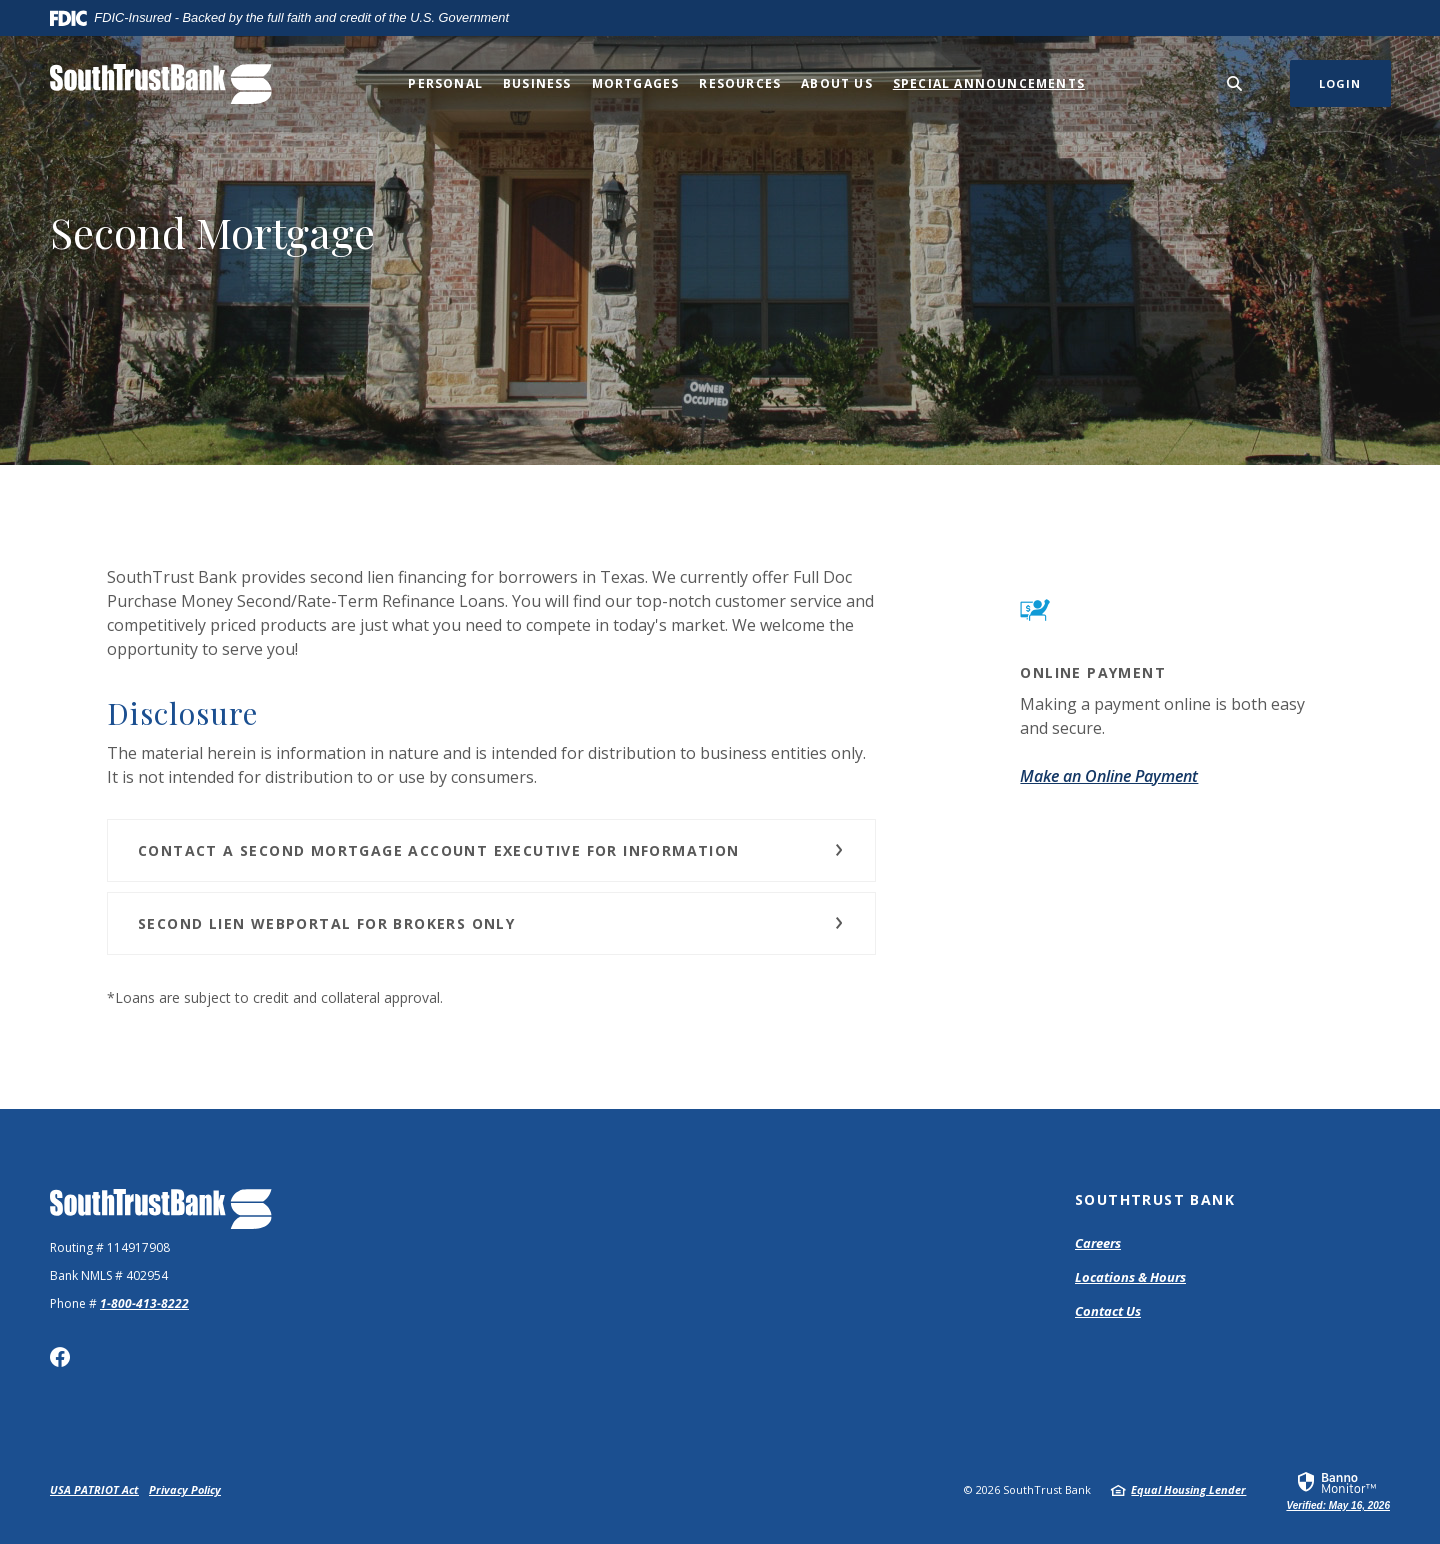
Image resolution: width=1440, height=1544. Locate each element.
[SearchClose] (1235, 83)
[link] (1338, 1490)
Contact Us (1108, 1311)
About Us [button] (837, 83)
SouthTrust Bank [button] (1155, 1199)
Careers (1098, 1243)
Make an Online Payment (1109, 776)
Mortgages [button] (636, 83)
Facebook (60, 1357)
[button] (491, 850)
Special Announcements (989, 83)
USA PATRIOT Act (94, 1489)
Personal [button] (445, 83)
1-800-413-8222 (144, 1303)
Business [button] (537, 83)
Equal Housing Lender (1188, 1489)
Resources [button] (740, 83)
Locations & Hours (1130, 1277)
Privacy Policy (185, 1489)
